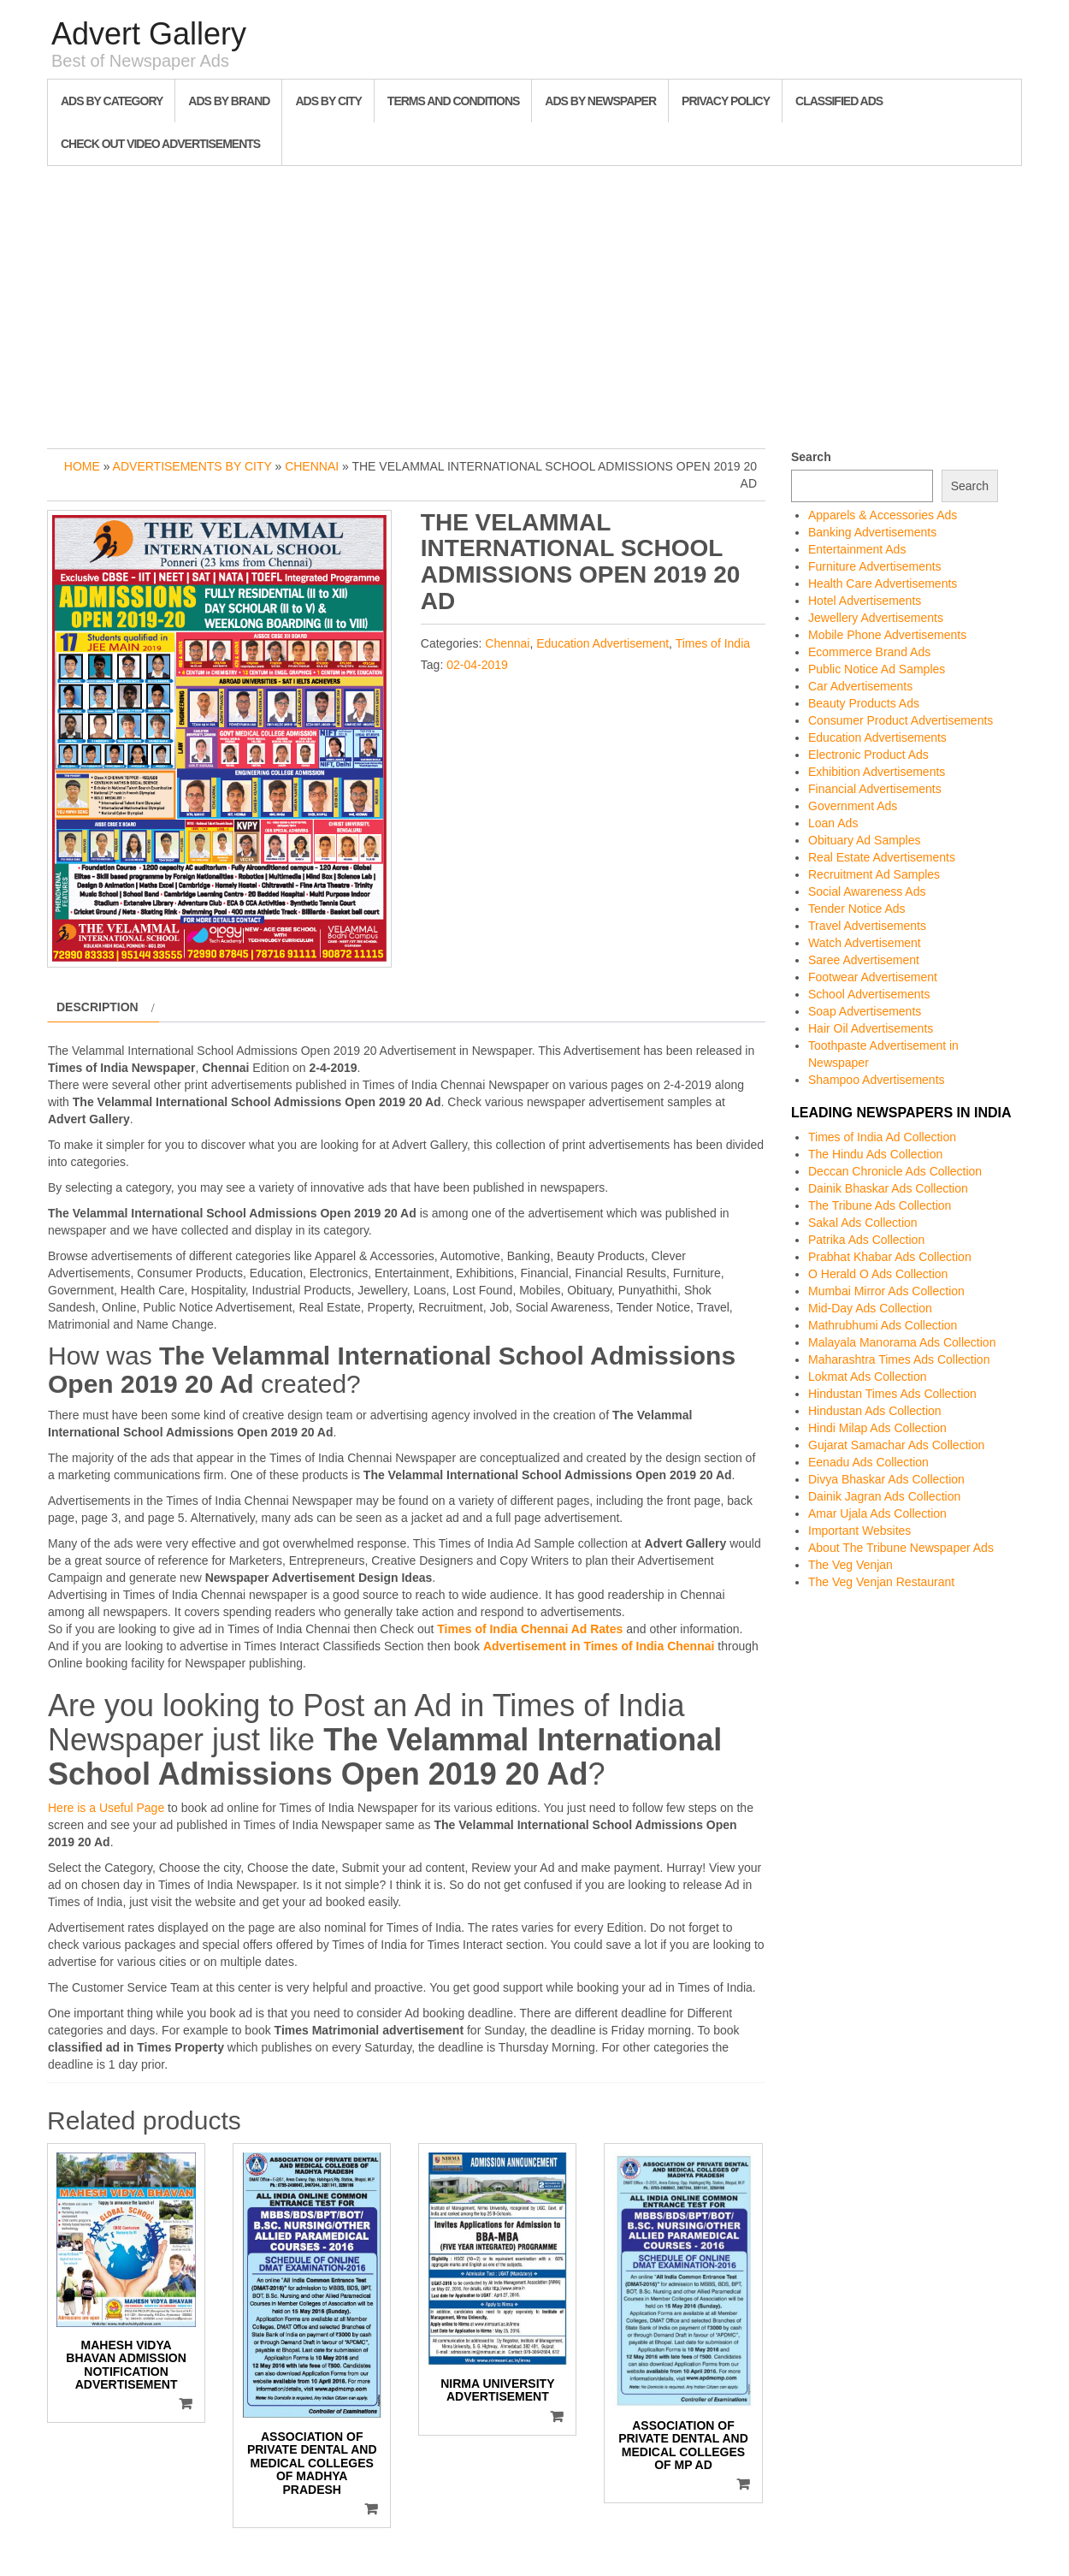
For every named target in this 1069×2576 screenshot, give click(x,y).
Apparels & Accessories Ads (882, 515)
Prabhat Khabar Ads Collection (890, 1257)
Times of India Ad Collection (882, 1137)
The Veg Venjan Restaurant (881, 1582)
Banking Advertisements (872, 532)
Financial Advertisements (875, 789)
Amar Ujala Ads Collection (877, 1513)
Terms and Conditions (453, 101)
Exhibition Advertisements (876, 772)
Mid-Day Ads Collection (870, 1308)
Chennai (312, 466)
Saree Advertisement (863, 960)
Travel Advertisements (867, 926)
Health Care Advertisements (882, 583)
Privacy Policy (726, 101)
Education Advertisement (602, 643)
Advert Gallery (148, 33)
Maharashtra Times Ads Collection (898, 1359)
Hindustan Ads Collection (875, 1411)
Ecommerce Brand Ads (869, 652)
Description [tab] (97, 1007)
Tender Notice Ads (857, 908)
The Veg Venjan (850, 1565)
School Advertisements (869, 994)
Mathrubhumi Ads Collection (882, 1325)
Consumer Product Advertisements (900, 720)
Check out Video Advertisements (160, 144)
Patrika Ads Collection (866, 1240)
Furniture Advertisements (875, 566)
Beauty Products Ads (863, 703)
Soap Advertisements (864, 1011)
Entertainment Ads (857, 549)
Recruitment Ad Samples (874, 874)
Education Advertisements (877, 737)
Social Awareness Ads (867, 891)
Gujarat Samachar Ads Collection (896, 1445)
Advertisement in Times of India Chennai (598, 1646)
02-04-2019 (477, 665)
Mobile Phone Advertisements (887, 635)
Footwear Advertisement (872, 977)
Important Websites (859, 1530)
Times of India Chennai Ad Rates (530, 1629)
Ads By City (328, 101)
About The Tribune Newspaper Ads (901, 1547)
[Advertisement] (534, 303)
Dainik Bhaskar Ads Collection (888, 1188)
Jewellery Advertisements (875, 618)
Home (82, 466)
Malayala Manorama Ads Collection (901, 1342)
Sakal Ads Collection (863, 1222)
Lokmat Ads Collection (867, 1376)
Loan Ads (833, 823)
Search (811, 457)
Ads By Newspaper (600, 101)
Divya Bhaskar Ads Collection (886, 1479)
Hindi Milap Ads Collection (877, 1428)
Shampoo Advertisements (876, 1080)
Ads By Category (111, 101)
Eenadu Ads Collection (868, 1462)
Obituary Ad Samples (864, 840)
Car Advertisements (860, 686)
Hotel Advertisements (864, 600)
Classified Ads (839, 101)
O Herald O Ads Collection (878, 1274)
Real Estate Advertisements (881, 857)
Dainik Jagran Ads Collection (884, 1496)
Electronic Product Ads (868, 754)
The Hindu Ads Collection (875, 1154)
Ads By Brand (228, 101)
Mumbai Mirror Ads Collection (886, 1291)
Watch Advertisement (864, 943)
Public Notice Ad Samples (876, 669)
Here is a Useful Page (106, 1808)
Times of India (713, 643)
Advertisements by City (192, 466)
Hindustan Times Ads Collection (892, 1394)
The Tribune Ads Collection (879, 1205)
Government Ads (852, 806)
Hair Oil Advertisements (870, 1028)
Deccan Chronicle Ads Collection (895, 1171)
